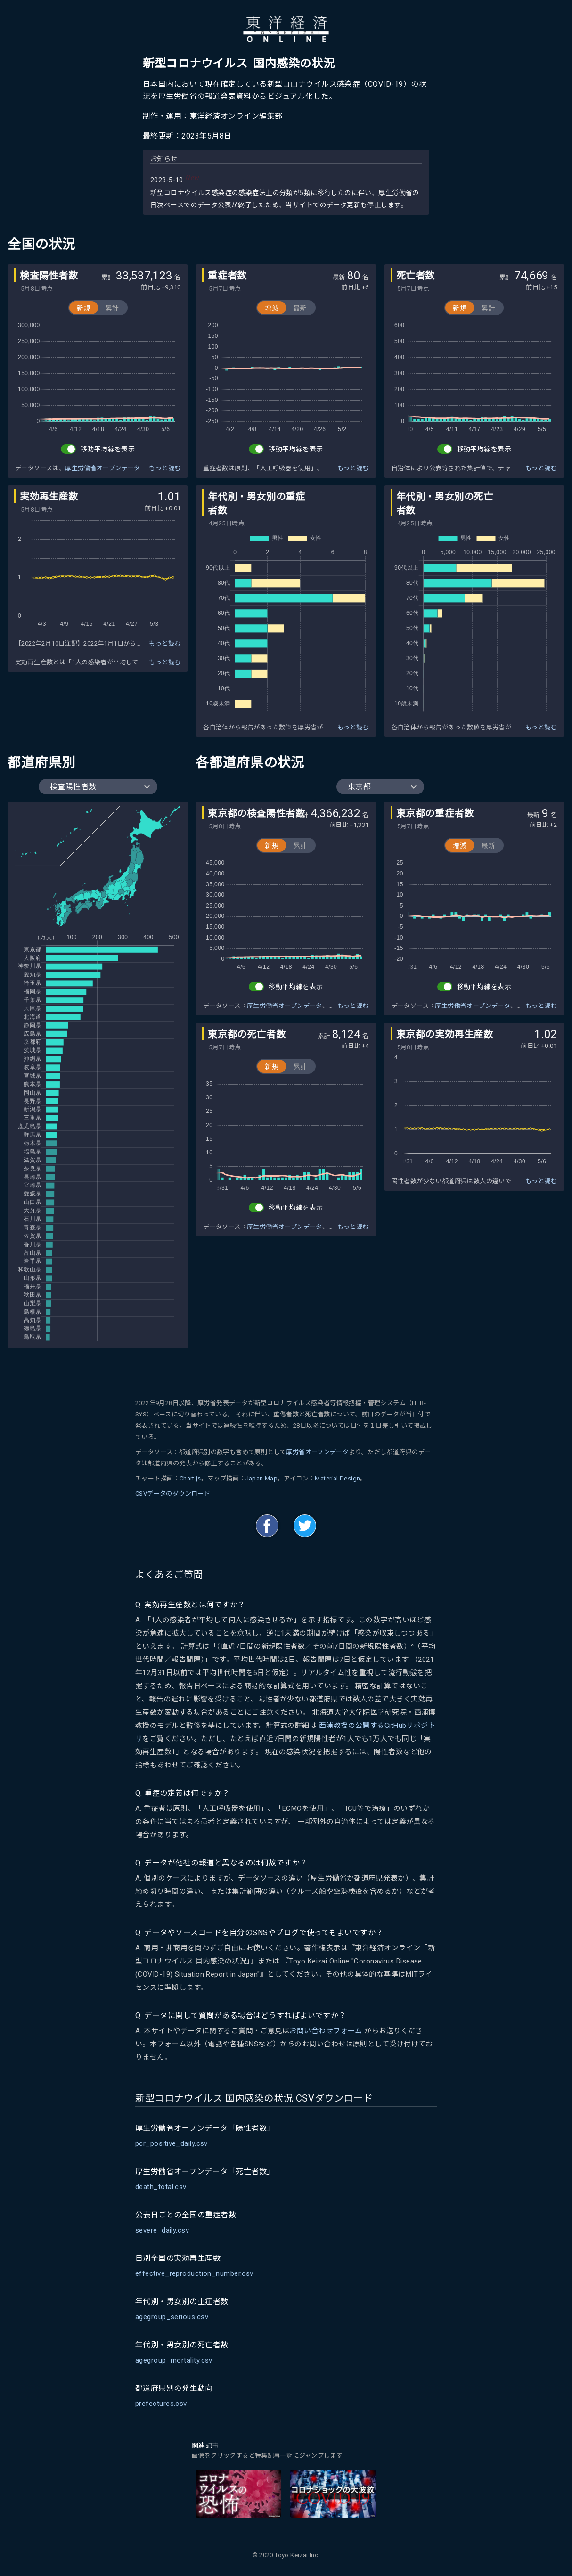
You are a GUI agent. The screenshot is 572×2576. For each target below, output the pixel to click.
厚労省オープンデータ (317, 1452)
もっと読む (164, 468)
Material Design (337, 1478)
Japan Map (261, 1478)
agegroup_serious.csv (171, 2317)
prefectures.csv (161, 2403)
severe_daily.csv (162, 2230)
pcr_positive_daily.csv (171, 2143)
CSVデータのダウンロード (172, 1493)
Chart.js (190, 1478)
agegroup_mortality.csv (173, 2360)
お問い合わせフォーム (325, 2031)
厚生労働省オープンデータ (102, 468)
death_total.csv (161, 2187)
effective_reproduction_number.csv (194, 2273)
